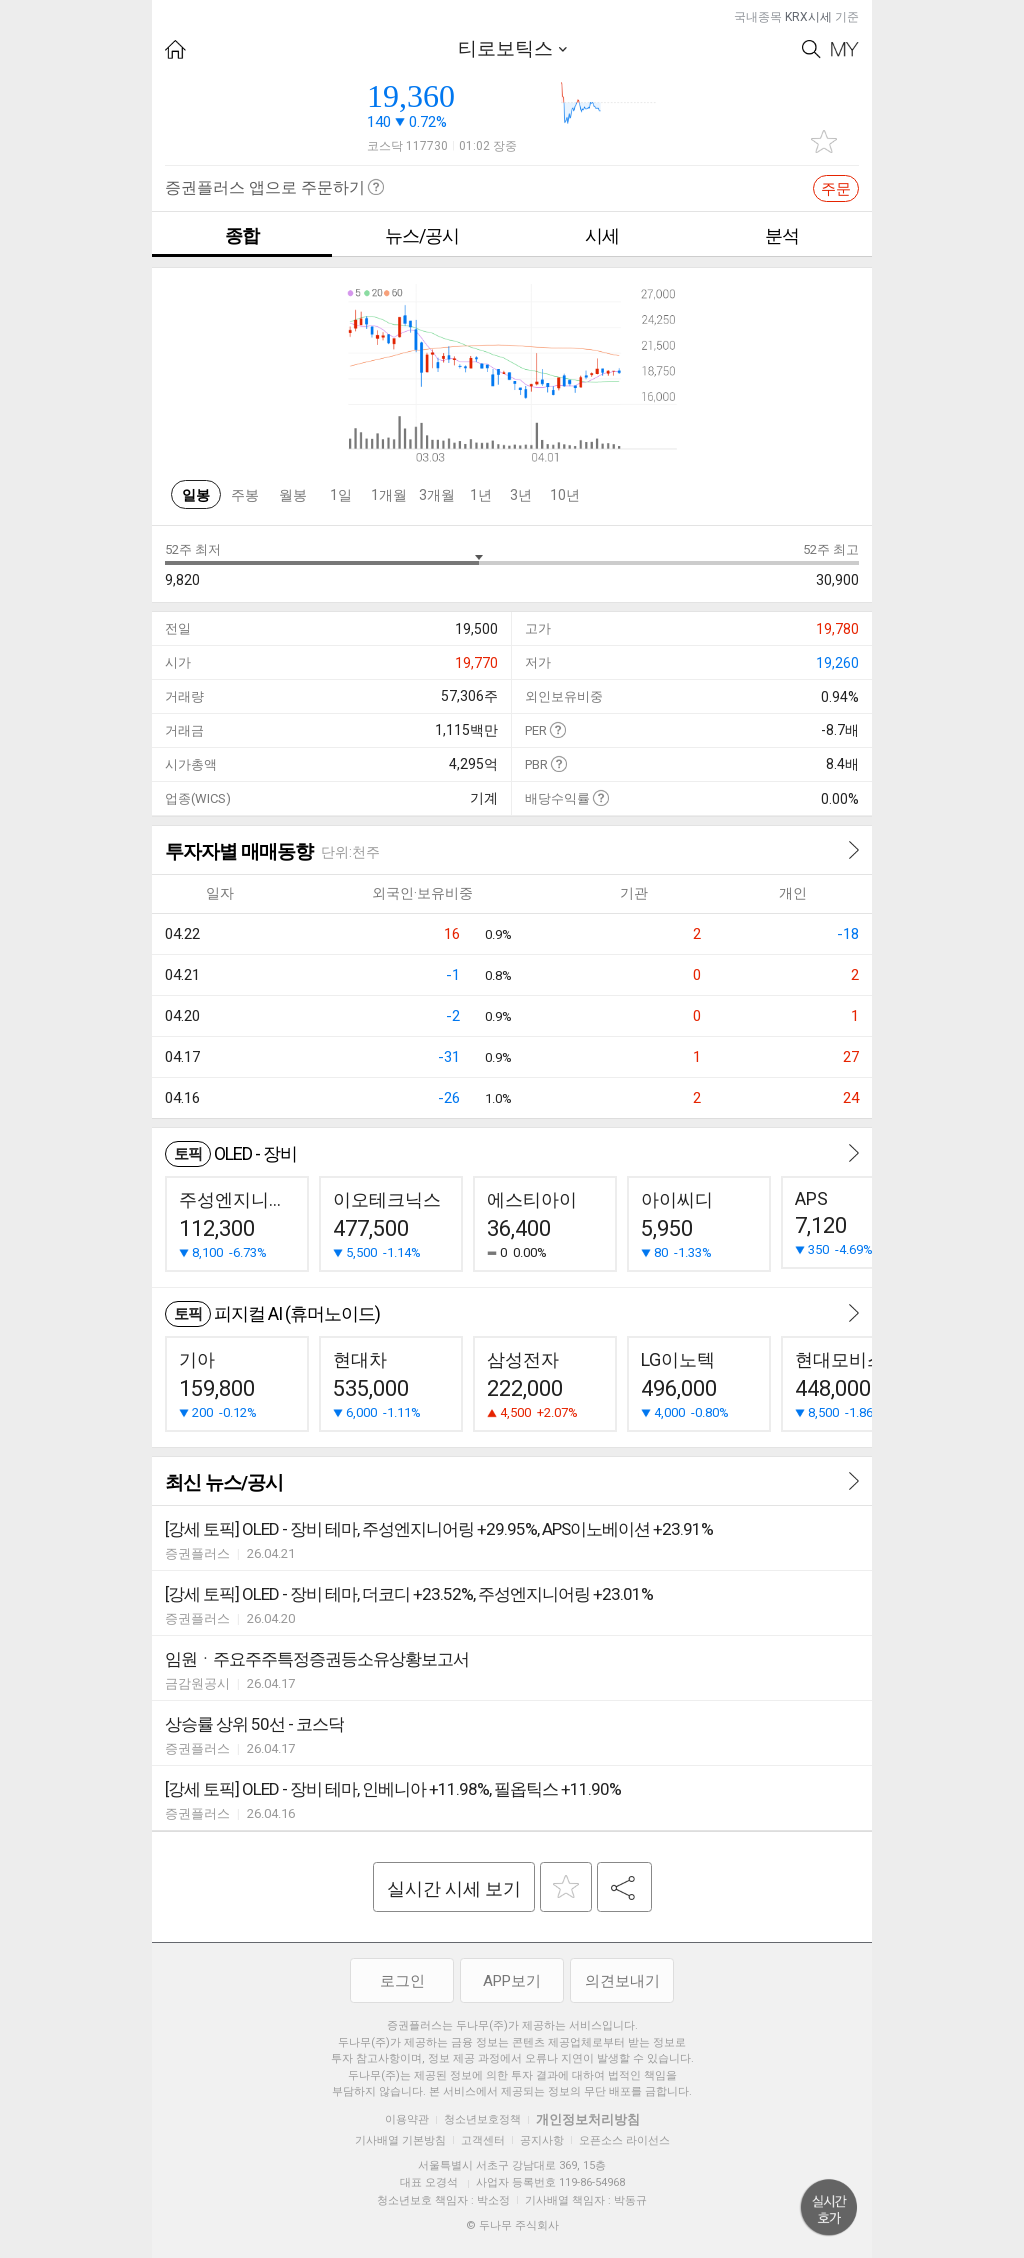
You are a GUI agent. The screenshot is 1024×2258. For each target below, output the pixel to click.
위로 (829, 2208)
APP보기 (512, 1981)
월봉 (293, 495)
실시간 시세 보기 (454, 1888)
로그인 (402, 1981)
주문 (836, 189)
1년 (481, 495)
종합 (242, 235)
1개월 (389, 495)
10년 (565, 495)
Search (811, 49)
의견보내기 (622, 1981)
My (845, 49)
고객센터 (483, 2140)
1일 (341, 495)
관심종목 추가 (824, 141)
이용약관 (407, 2119)
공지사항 (542, 2140)
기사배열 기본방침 (400, 2140)
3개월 (437, 495)
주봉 (245, 495)
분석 (782, 235)
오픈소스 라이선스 (624, 2140)
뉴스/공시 (422, 235)
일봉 (196, 495)
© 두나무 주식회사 (512, 2225)
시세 (602, 235)
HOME (175, 49)
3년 (521, 495)
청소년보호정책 (482, 2119)
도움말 (557, 729)
